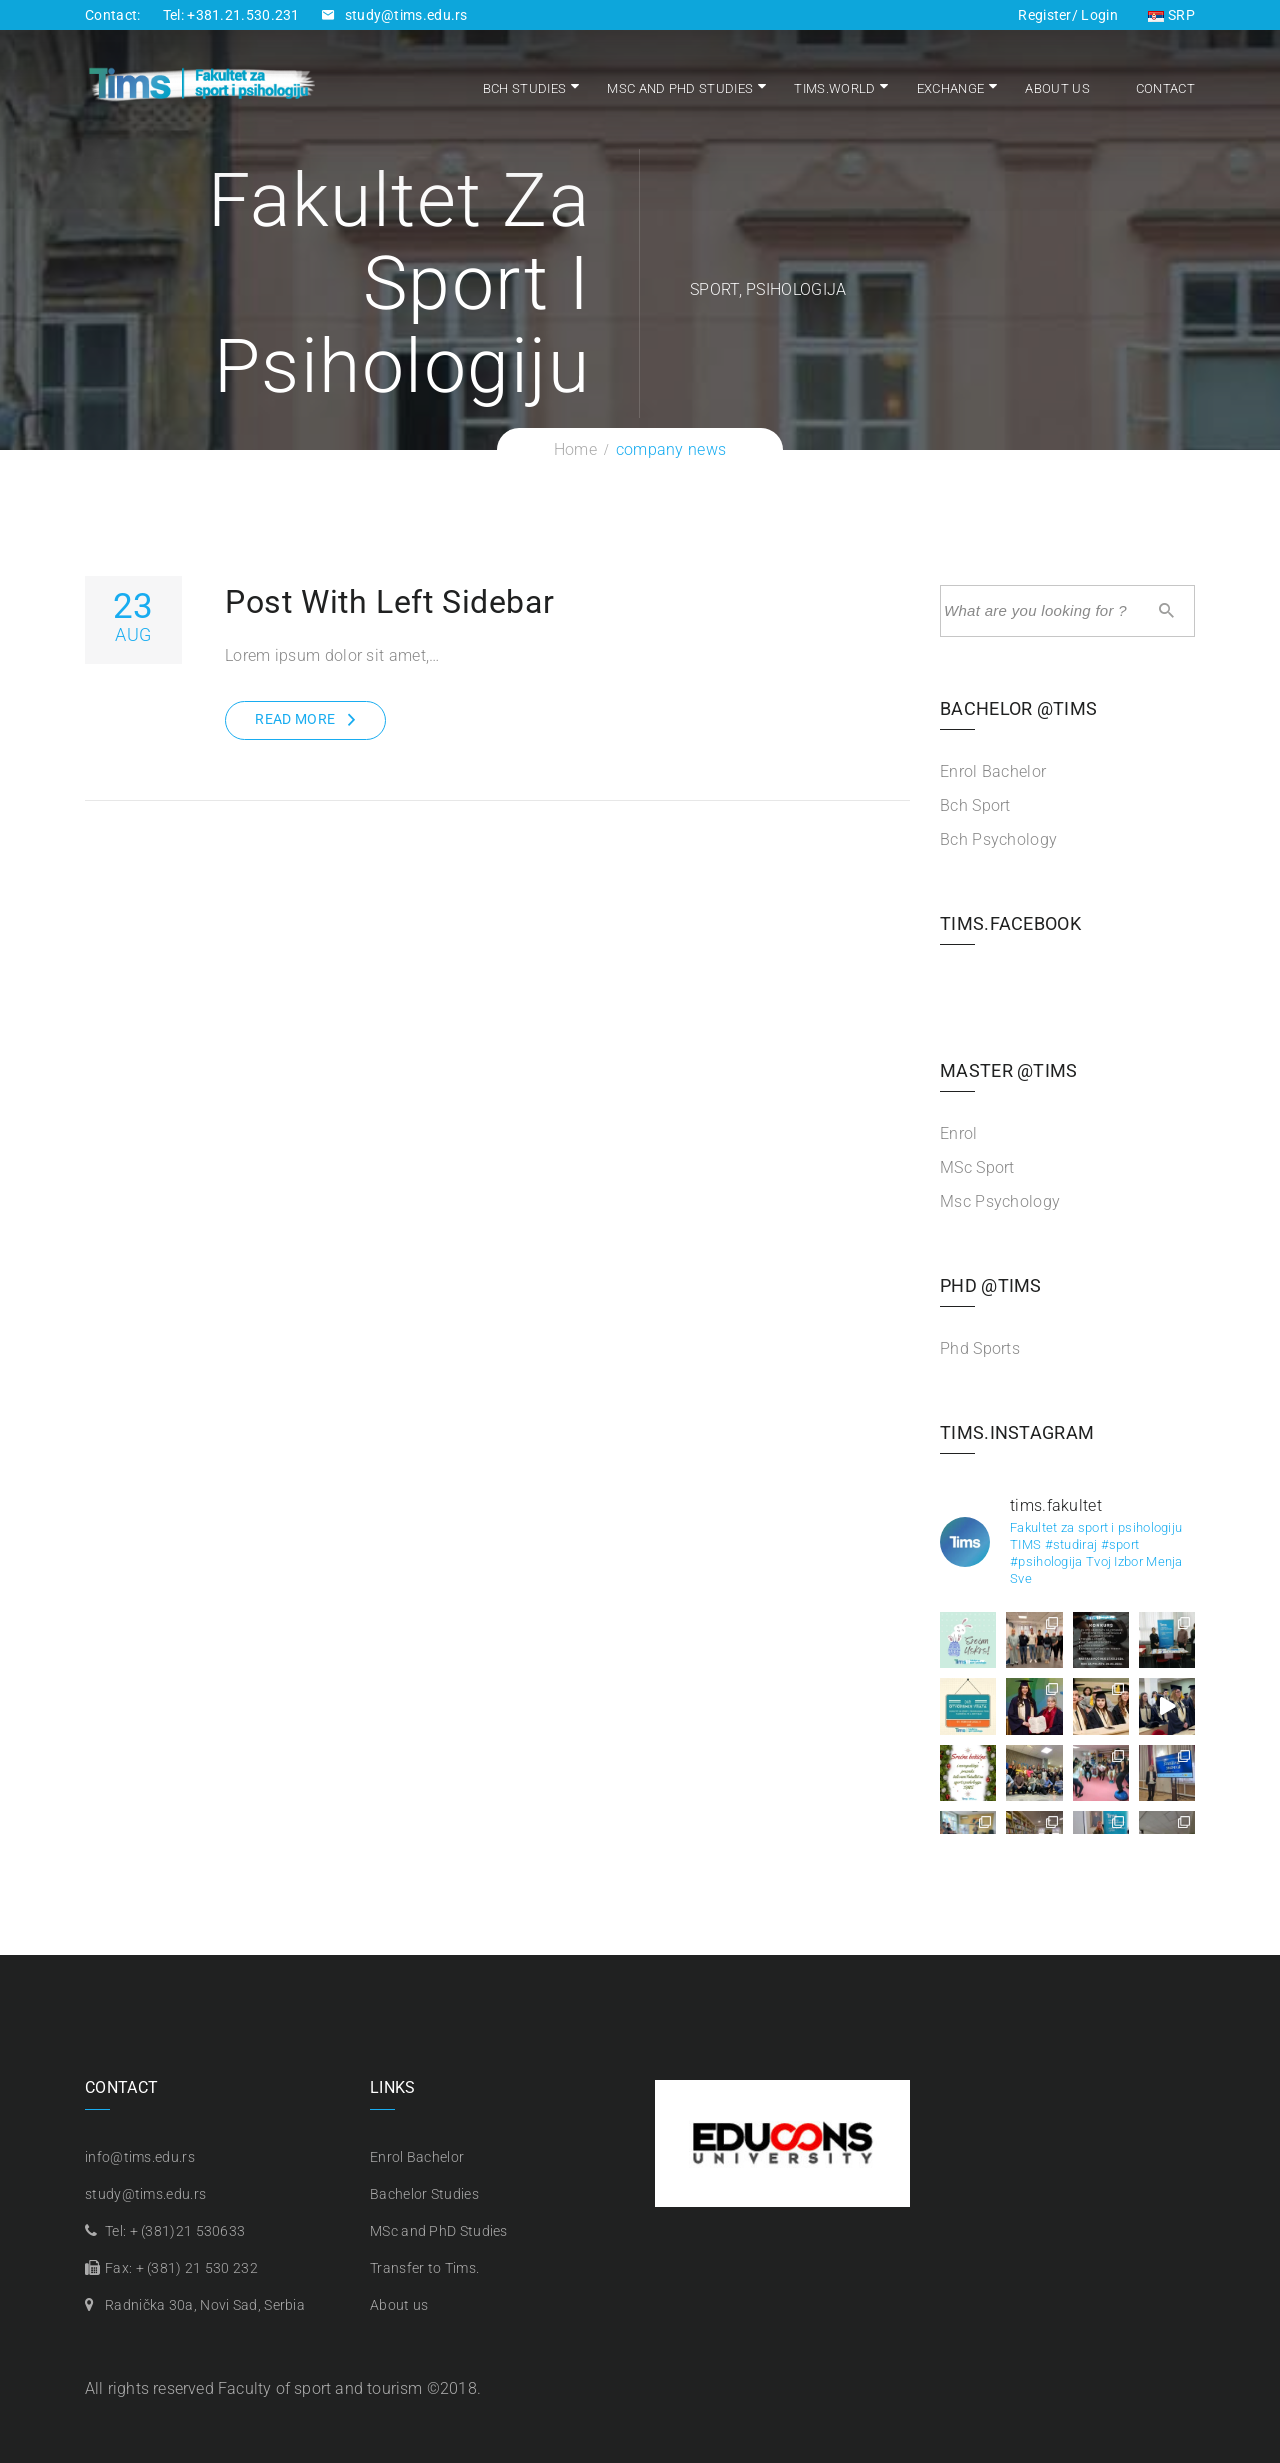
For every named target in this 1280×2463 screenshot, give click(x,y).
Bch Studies (524, 88)
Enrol (959, 1133)
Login (1098, 15)
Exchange (950, 88)
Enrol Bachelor (993, 771)
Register (1044, 15)
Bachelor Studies (424, 2194)
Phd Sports (980, 1348)
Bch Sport (975, 805)
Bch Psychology (998, 839)
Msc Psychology (1000, 1201)
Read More (295, 719)
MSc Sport (977, 1167)
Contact (1165, 88)
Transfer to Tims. (424, 2268)
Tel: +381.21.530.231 (231, 15)
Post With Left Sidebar (389, 602)
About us (1057, 88)
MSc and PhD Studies (680, 88)
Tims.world (834, 88)
